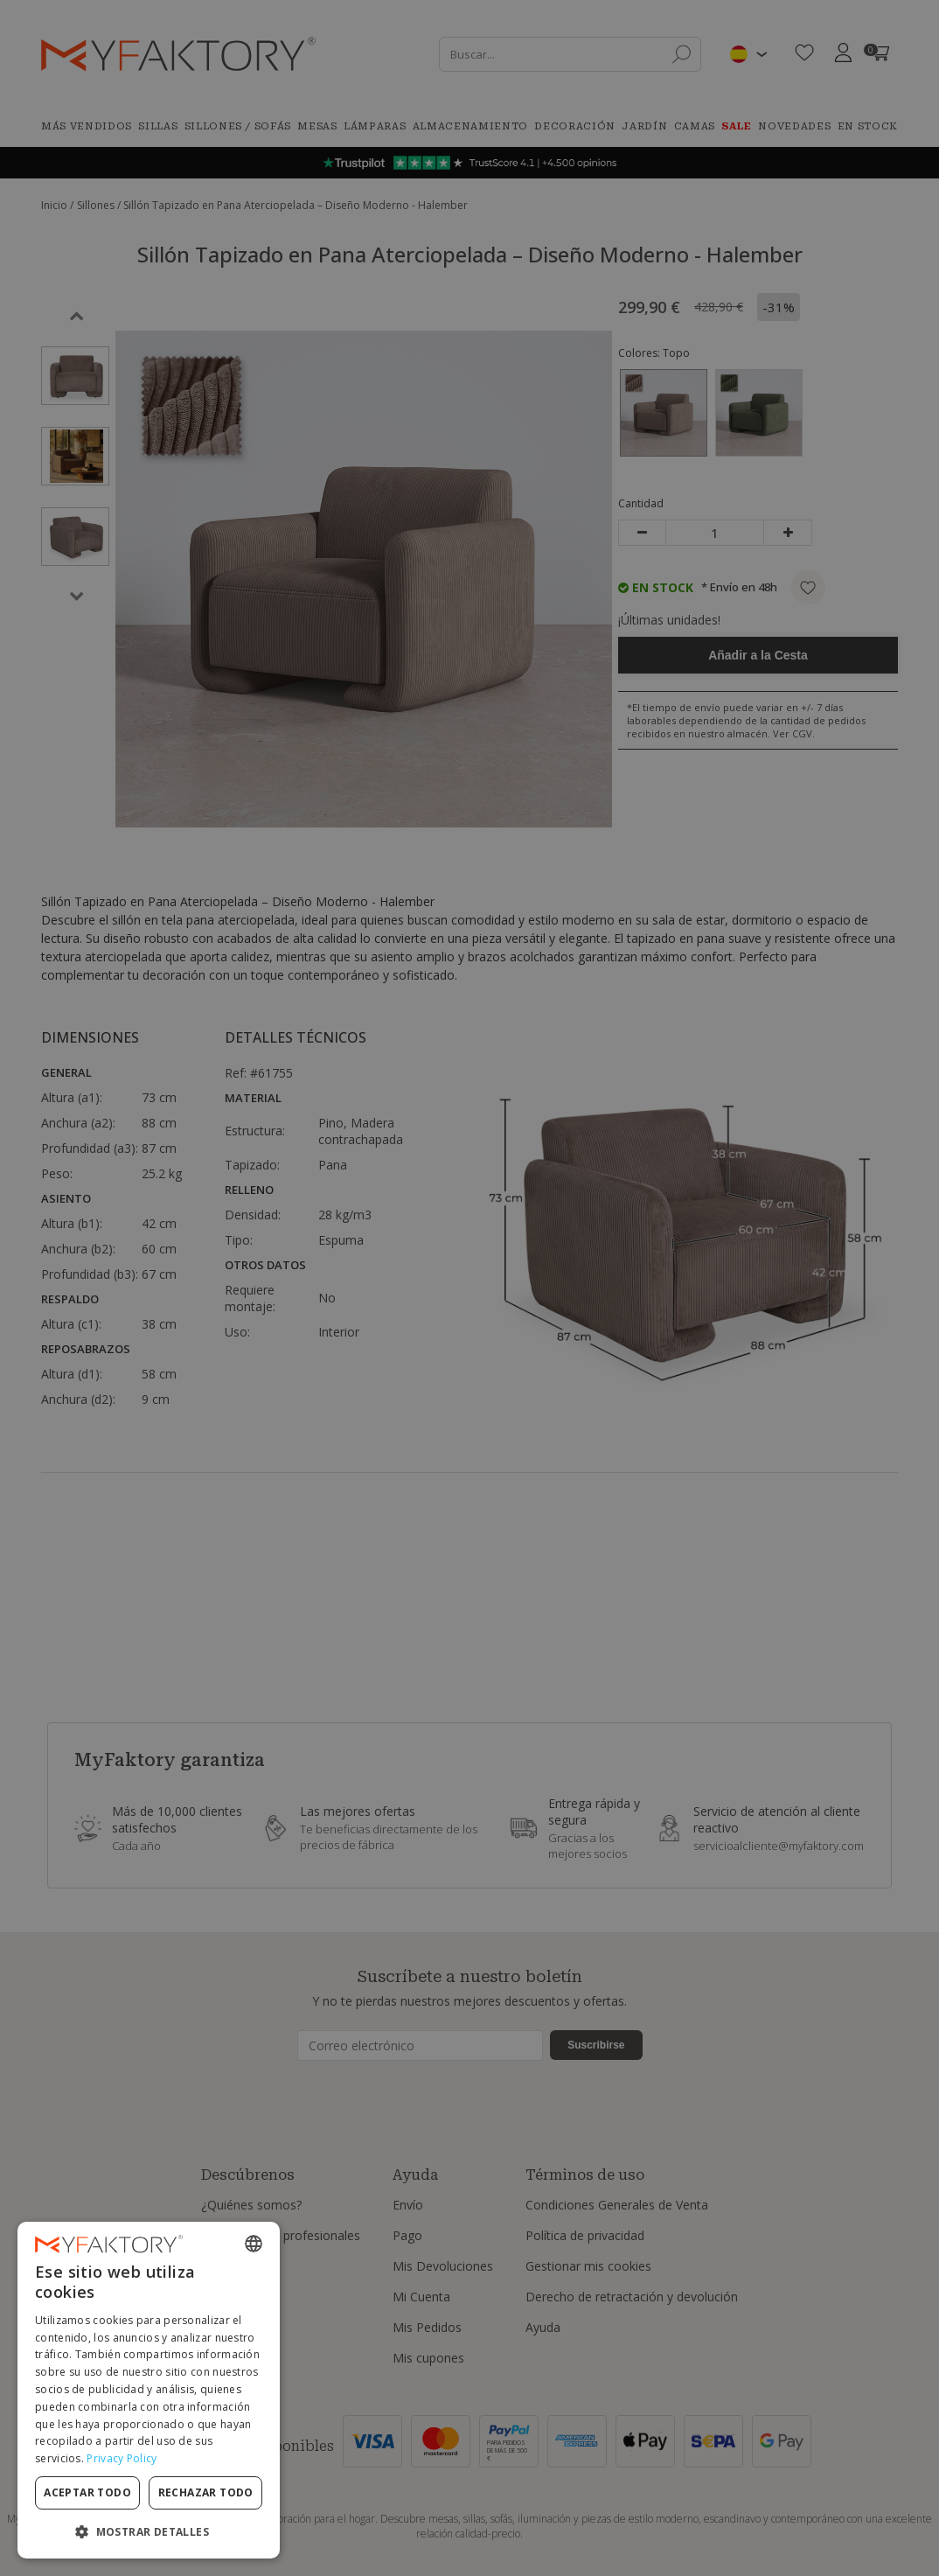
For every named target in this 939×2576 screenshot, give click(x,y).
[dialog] (148, 2390)
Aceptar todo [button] (87, 2492)
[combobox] (253, 2243)
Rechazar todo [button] (206, 2492)
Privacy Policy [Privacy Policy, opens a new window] (121, 2458)
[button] (148, 2531)
